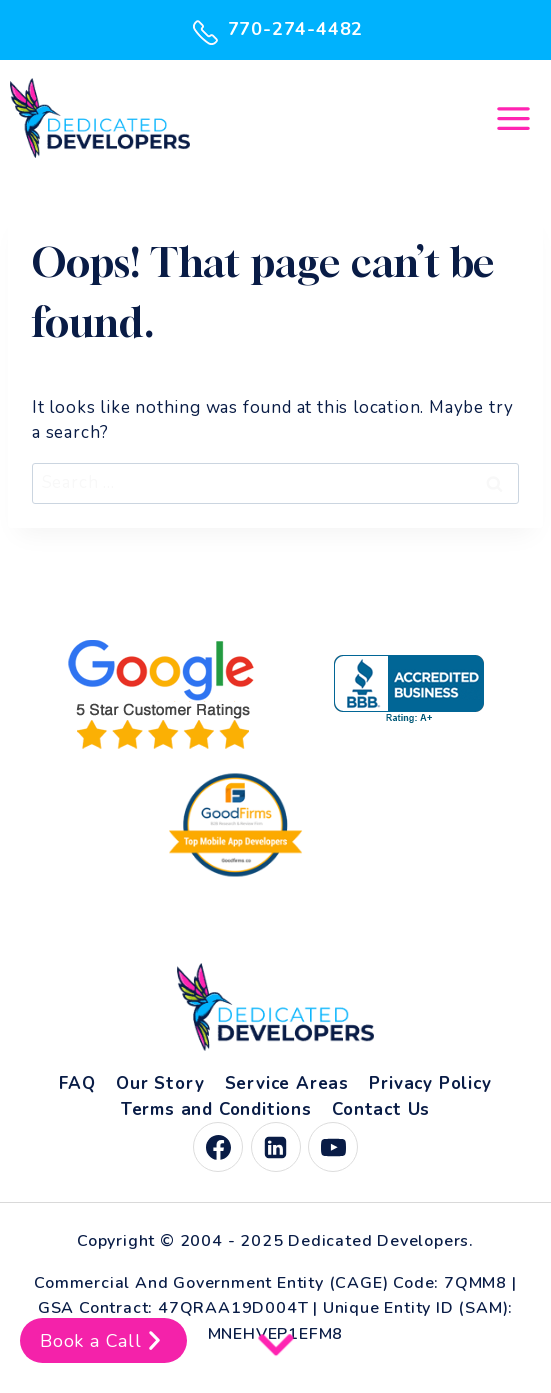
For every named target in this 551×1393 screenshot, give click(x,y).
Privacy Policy (430, 1083)
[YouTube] (333, 1147)
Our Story (160, 1083)
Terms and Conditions (216, 1109)
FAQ (77, 1083)
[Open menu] (513, 118)
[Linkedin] (276, 1147)
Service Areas (287, 1083)
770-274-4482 (276, 30)
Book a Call (103, 1340)
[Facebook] (218, 1147)
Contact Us (381, 1109)
